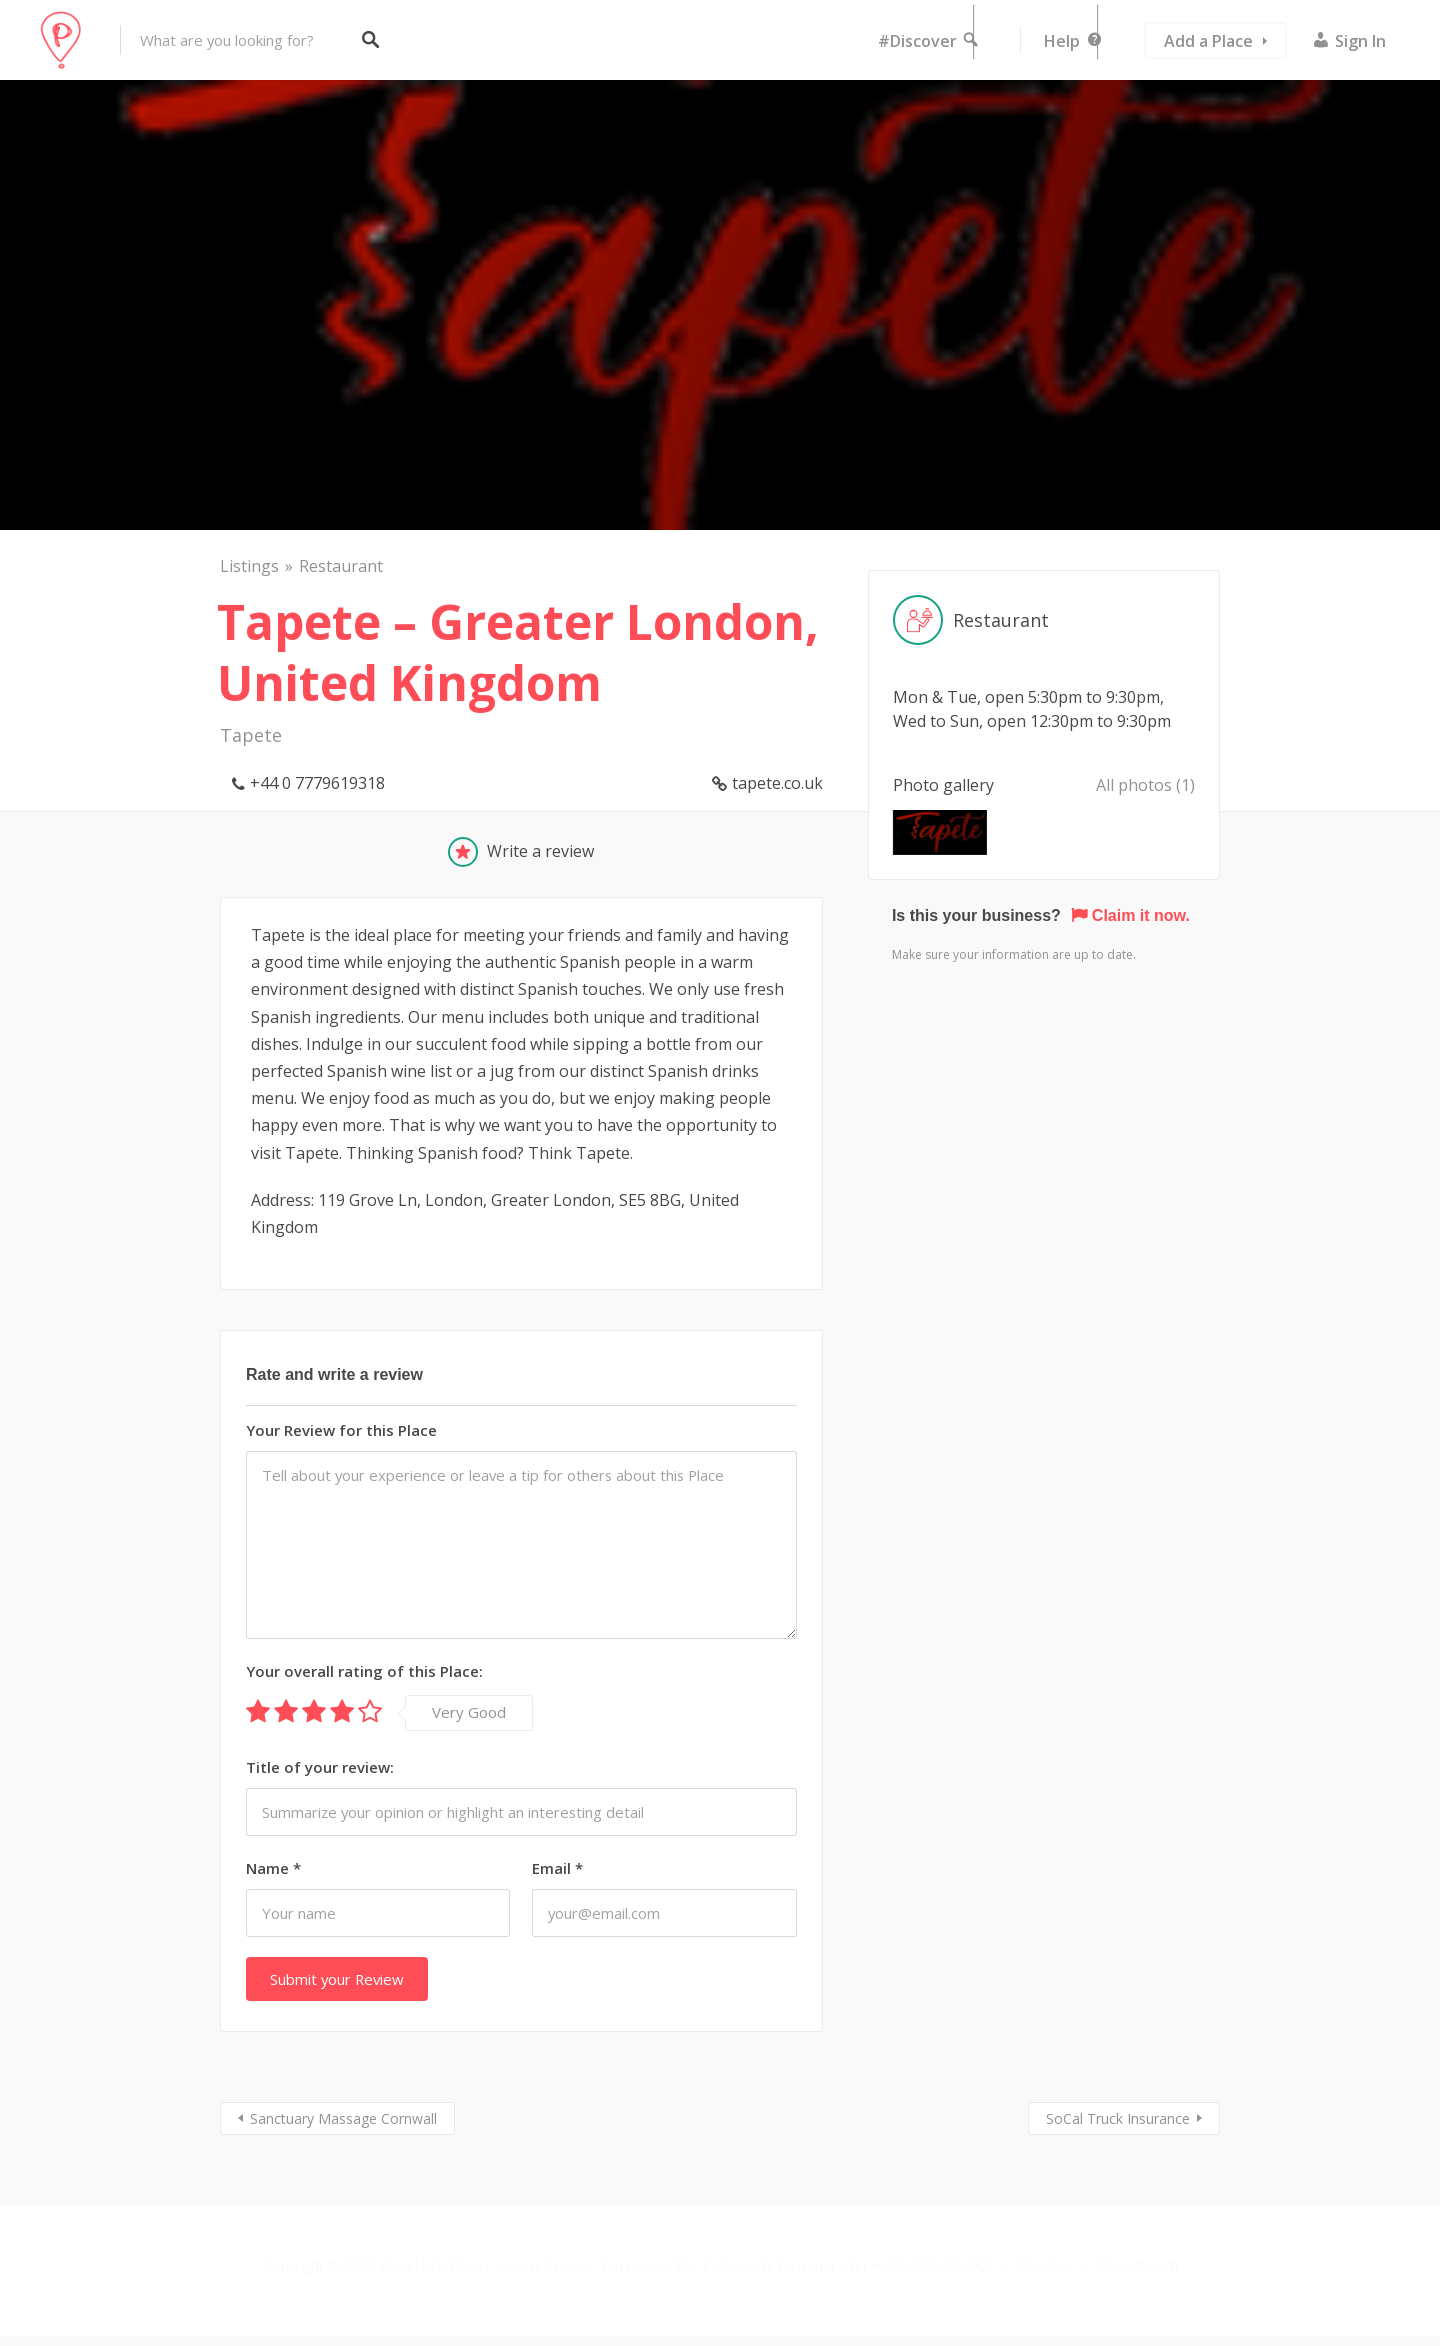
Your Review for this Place (341, 1430)
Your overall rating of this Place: (364, 1671)
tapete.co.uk (777, 783)
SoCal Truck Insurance (1118, 2118)
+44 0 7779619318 (317, 783)
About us (1046, 2265)
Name (273, 1868)
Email (557, 1868)
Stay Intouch (1138, 2265)
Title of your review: (320, 1767)
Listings (249, 566)
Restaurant (341, 566)
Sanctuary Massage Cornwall (343, 2118)
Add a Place (1208, 41)
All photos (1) (1145, 785)
